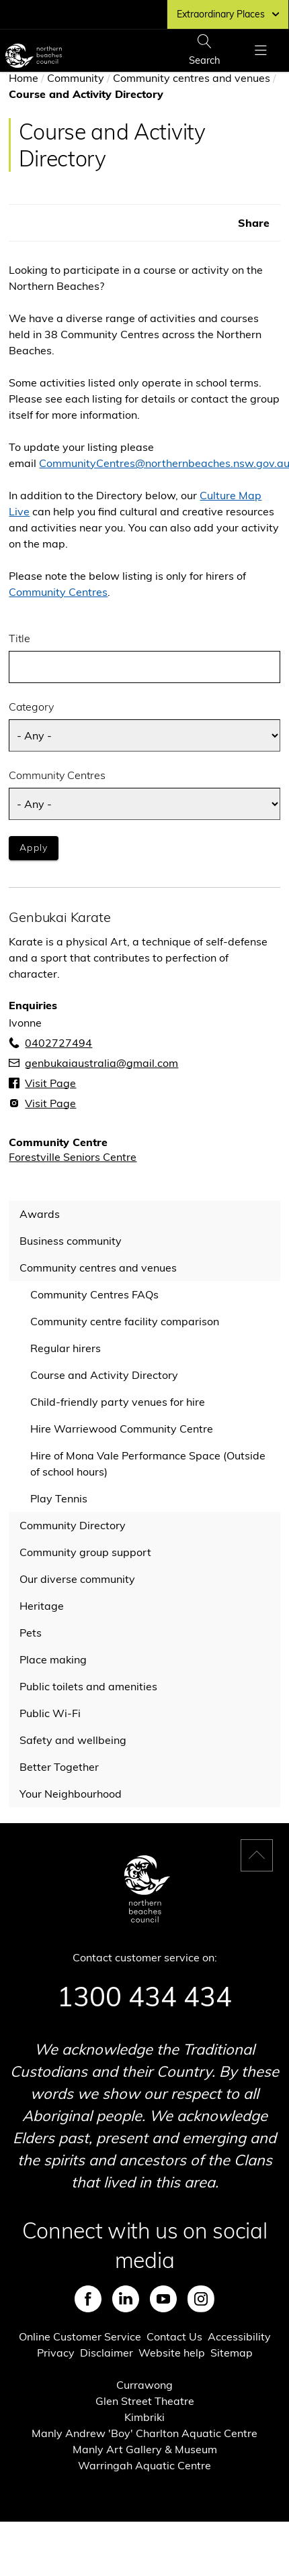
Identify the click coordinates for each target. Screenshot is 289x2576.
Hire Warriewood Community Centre (121, 1428)
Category (31, 706)
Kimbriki (144, 2417)
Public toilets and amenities (88, 1686)
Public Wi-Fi (50, 1713)
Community (75, 78)
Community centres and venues (191, 78)
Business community (70, 1240)
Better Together (59, 1766)
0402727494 (58, 1042)
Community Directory (72, 1525)
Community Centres (58, 592)
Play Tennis (58, 1498)
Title (19, 638)
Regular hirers (65, 1348)
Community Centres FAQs (94, 1294)
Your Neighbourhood (70, 1793)
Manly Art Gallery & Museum (145, 2449)
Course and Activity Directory (104, 1375)
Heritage (41, 1605)
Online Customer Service (80, 2336)
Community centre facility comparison (124, 1321)
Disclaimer (106, 2352)
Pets (30, 1632)
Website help (171, 2352)
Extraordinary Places (228, 14)
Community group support (85, 1552)
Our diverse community (77, 1579)
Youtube (163, 2298)
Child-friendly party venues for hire (117, 1401)
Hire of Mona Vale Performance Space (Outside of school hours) (147, 1463)
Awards (39, 1214)
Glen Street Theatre (144, 2401)
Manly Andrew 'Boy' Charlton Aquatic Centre (144, 2433)
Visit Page (50, 1083)
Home (23, 78)
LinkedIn (125, 2298)
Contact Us (174, 2336)
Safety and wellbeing (72, 1740)
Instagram (201, 2298)
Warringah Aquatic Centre (144, 2465)
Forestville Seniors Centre (72, 1157)
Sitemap (231, 2352)
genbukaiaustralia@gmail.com (101, 1063)
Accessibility (239, 2336)
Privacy (56, 2352)
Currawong (144, 2384)
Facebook (88, 2298)
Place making (53, 1659)
